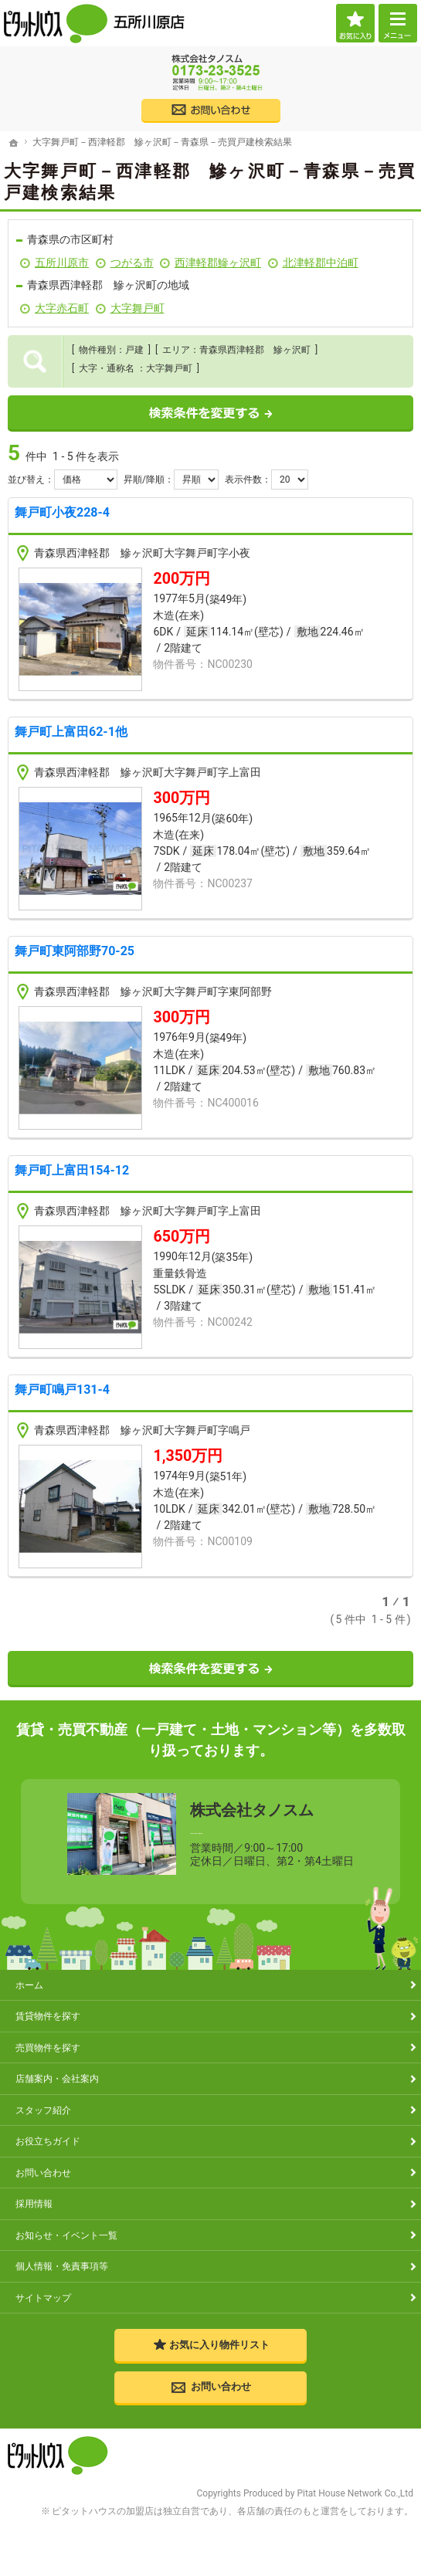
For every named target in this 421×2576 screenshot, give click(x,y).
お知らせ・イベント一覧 (66, 2235)
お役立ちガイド (47, 2141)
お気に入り (355, 23)
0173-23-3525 (271, 1829)
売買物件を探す (47, 2047)
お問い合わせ (43, 2172)
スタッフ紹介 (43, 2110)
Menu (398, 23)
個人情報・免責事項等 (61, 2267)
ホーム (29, 1985)
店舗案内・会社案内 (57, 2079)
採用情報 (34, 2204)
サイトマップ (43, 2297)
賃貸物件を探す (47, 2016)
